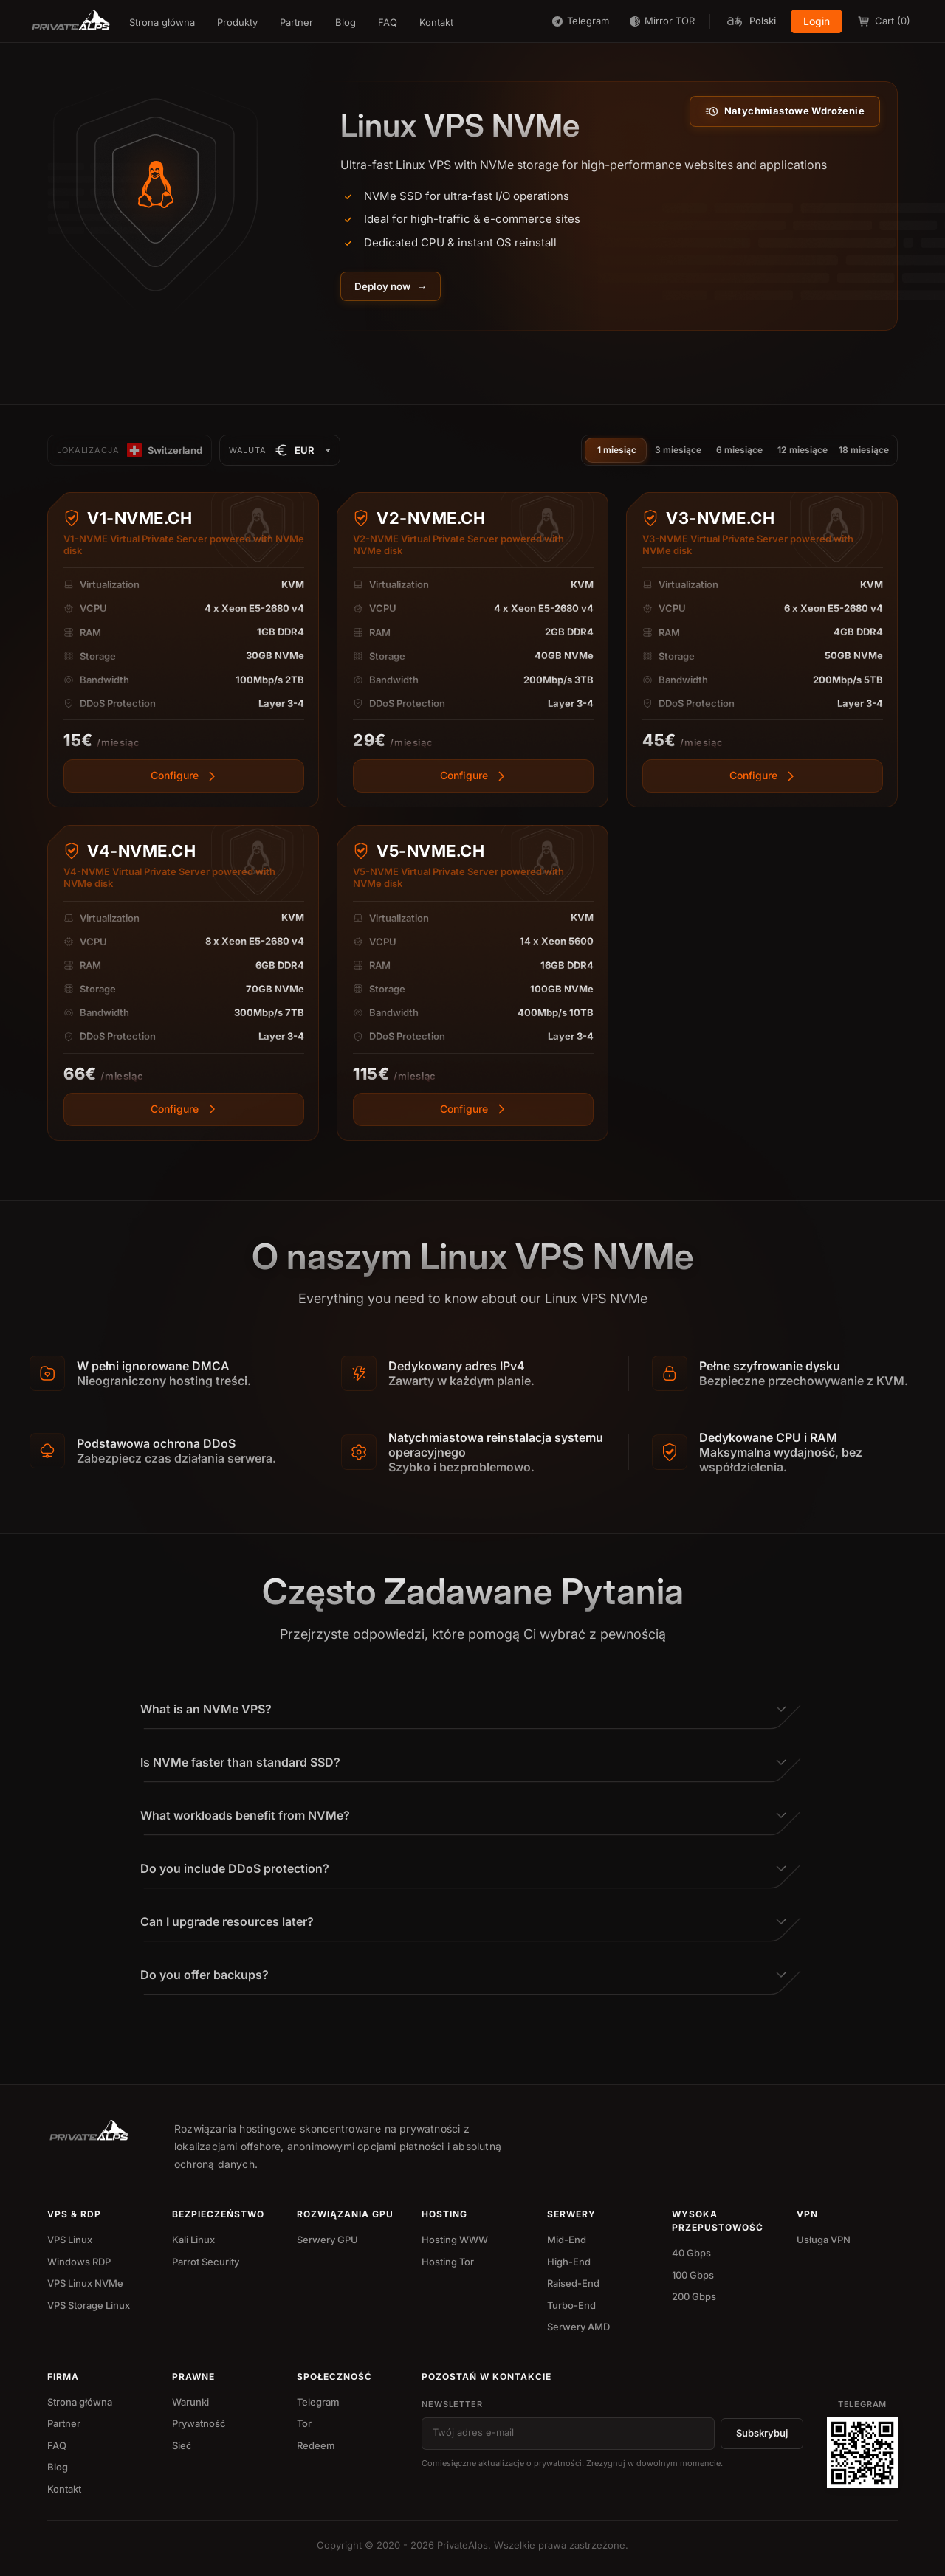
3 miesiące (678, 451)
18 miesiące (864, 451)
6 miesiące (739, 451)
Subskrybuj (762, 2436)
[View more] (183, 850)
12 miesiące (802, 451)
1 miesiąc (616, 451)
